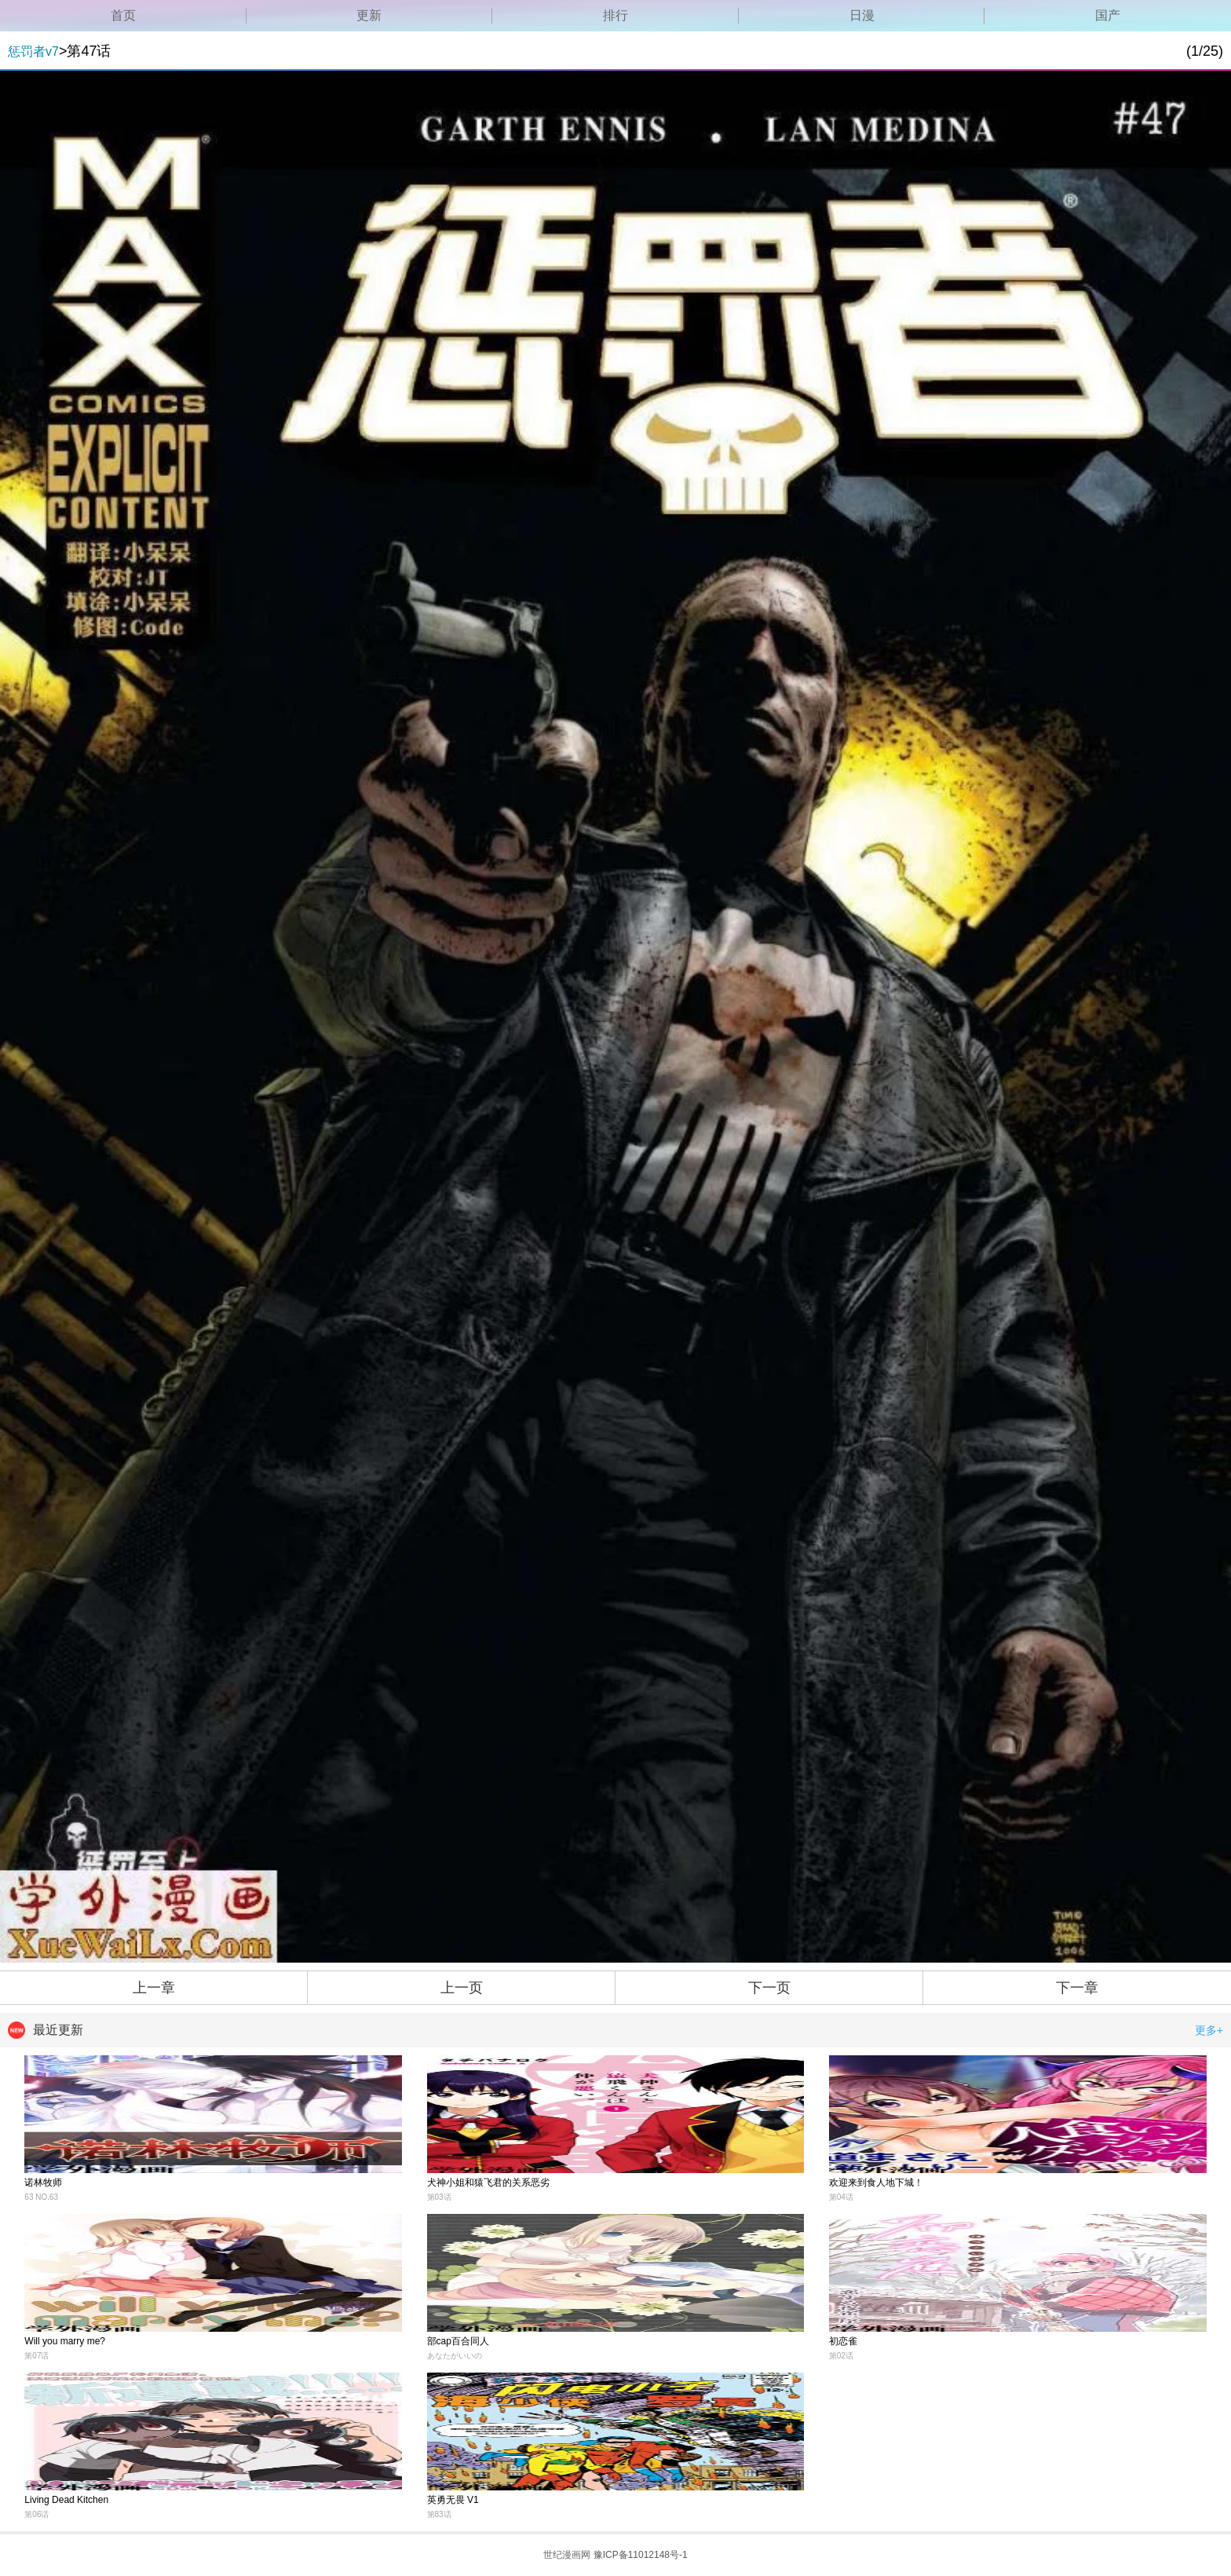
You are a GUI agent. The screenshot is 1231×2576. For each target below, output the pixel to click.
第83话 (439, 2514)
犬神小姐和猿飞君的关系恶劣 (488, 2182)
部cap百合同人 (458, 2341)
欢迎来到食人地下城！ (876, 2182)
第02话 (841, 2355)
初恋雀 (843, 2341)
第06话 (36, 2514)
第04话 (841, 2197)
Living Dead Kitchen (66, 2499)
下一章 (1077, 1988)
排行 (615, 15)
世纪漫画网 (566, 2554)
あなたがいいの (454, 2355)
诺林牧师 (43, 2182)
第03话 (439, 2197)
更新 (369, 15)
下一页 (769, 1988)
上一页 (461, 1988)
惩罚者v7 (33, 51)
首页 (123, 15)
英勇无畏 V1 (453, 2499)
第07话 (36, 2355)
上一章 (154, 1988)
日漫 (862, 15)
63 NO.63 (41, 2197)
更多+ (1209, 2030)
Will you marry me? (64, 2341)
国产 (1107, 15)
